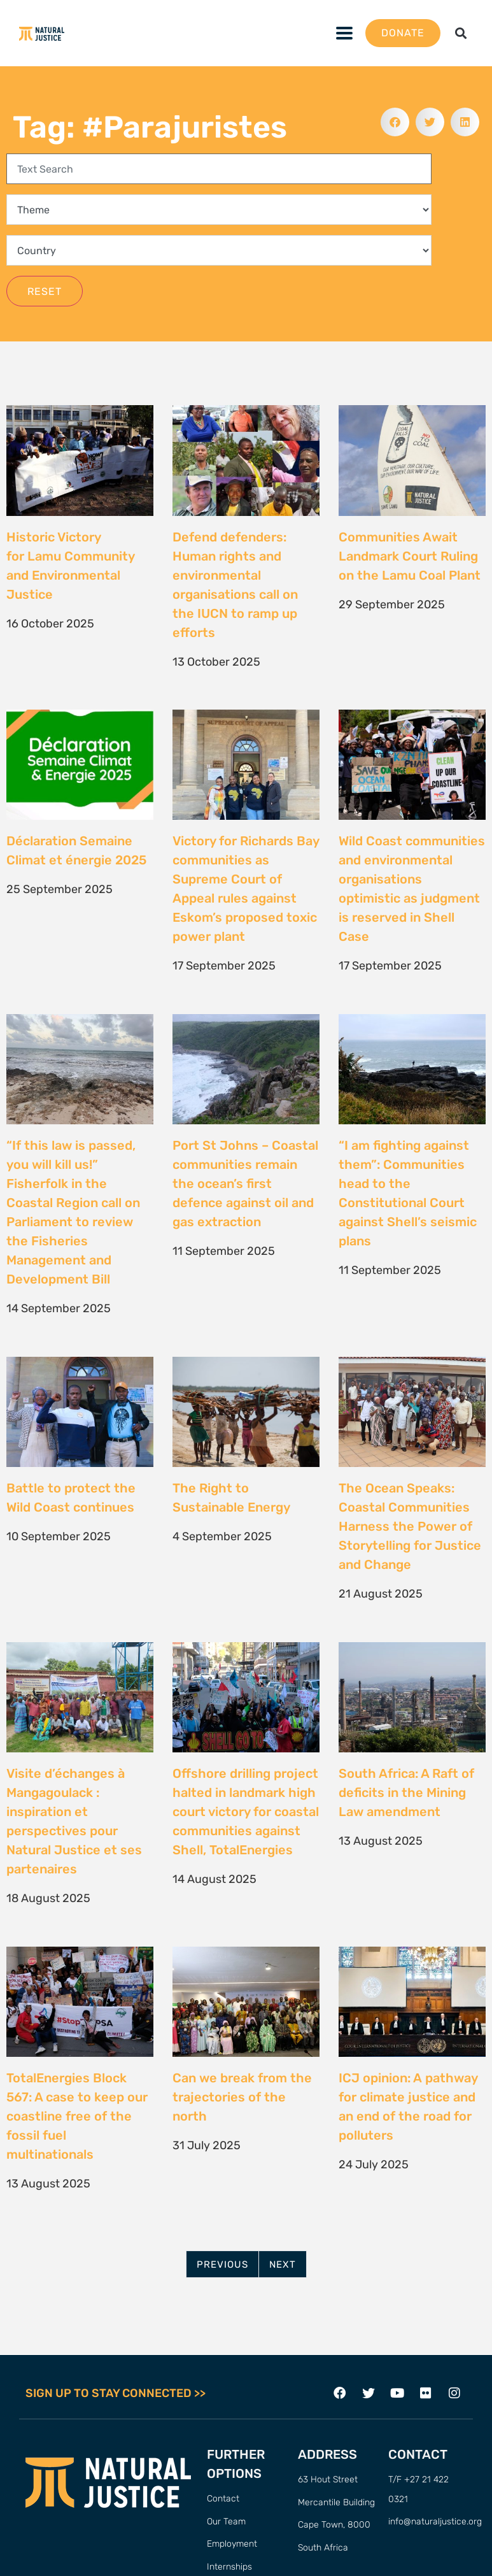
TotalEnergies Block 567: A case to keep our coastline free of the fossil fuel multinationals (77, 2116)
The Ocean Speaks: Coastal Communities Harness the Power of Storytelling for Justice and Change (410, 1526)
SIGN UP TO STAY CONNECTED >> (115, 2393)
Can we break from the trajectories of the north (242, 2097)
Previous (222, 2264)
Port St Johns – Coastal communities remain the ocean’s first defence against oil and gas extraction (245, 1183)
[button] (460, 33)
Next (282, 2264)
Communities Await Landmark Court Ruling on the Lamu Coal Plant (411, 556)
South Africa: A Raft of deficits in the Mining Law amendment (406, 1792)
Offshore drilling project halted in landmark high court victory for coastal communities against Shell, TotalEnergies (245, 1811)
